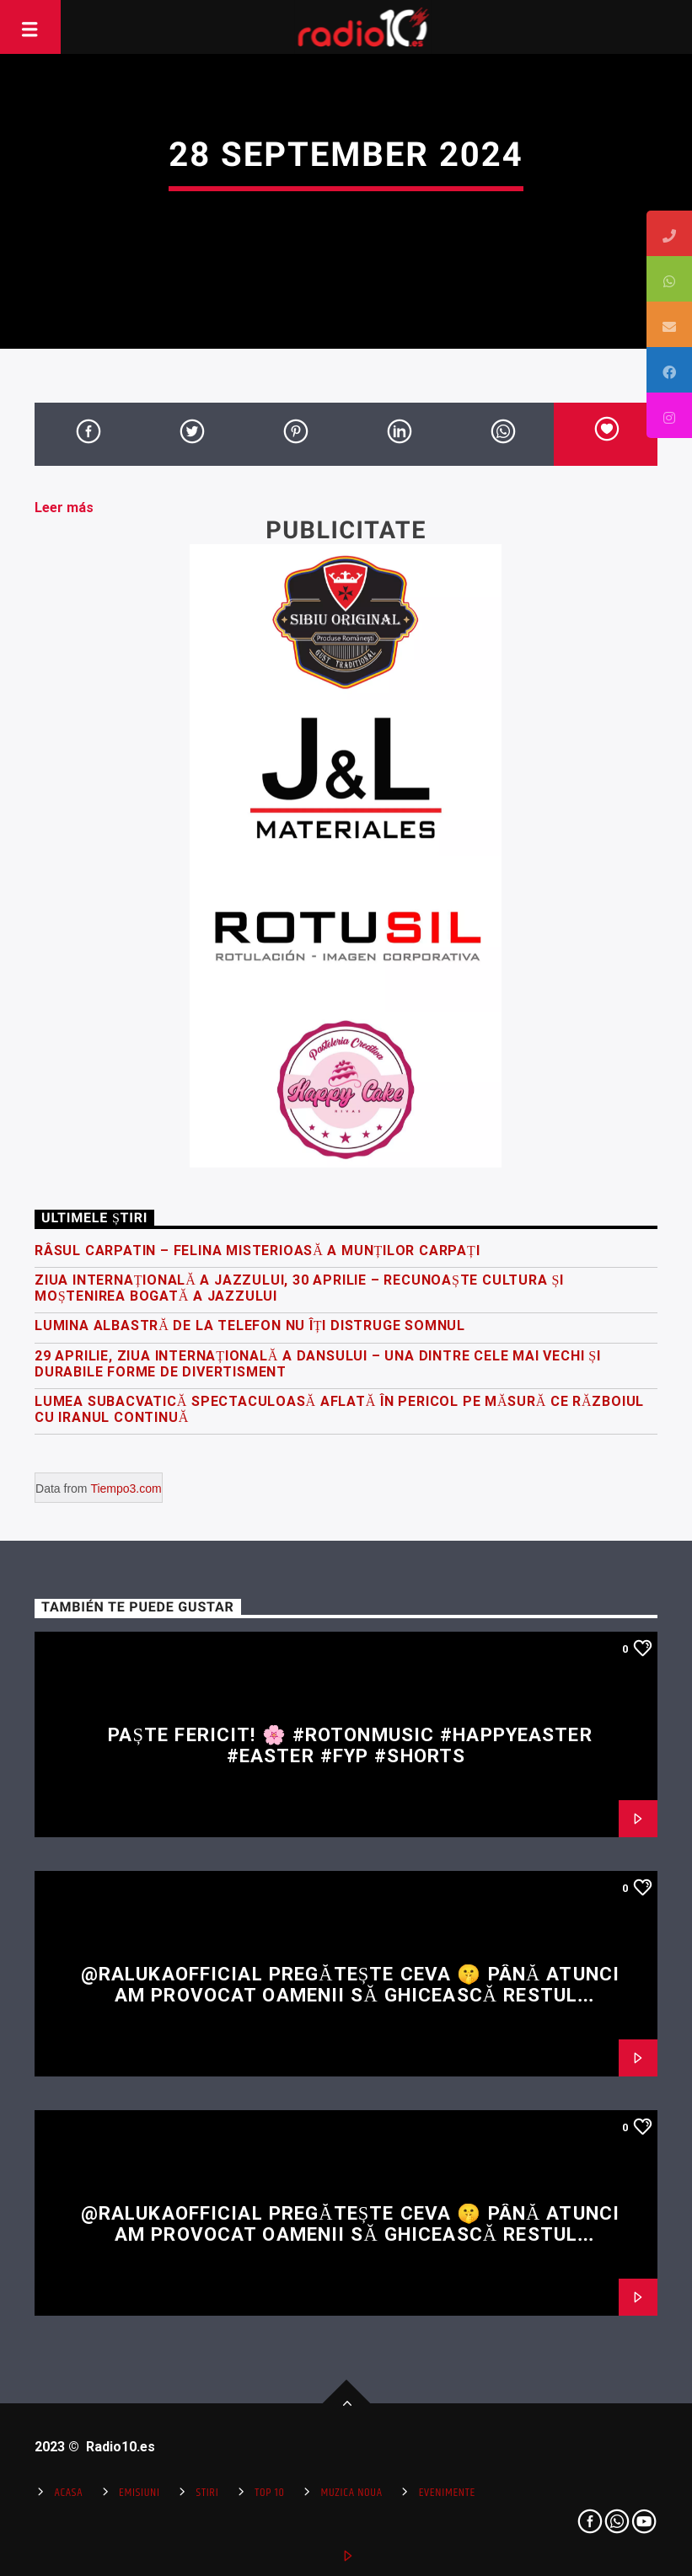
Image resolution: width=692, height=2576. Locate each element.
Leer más (64, 508)
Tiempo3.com (125, 1488)
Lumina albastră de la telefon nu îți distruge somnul (250, 1325)
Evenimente (447, 2492)
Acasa (68, 2492)
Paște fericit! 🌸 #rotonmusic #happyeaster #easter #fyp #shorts (350, 1745)
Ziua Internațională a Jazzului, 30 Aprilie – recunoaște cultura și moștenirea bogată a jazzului (299, 1288)
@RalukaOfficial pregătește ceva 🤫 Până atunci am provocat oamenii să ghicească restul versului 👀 (350, 1994)
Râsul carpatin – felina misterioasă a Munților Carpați (257, 1251)
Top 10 (269, 2492)
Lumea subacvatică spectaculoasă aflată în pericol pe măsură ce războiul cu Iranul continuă (339, 1409)
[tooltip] (669, 233)
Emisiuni (139, 2492)
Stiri (207, 2492)
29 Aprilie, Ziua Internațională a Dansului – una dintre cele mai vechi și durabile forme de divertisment (318, 1364)
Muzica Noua (351, 2492)
